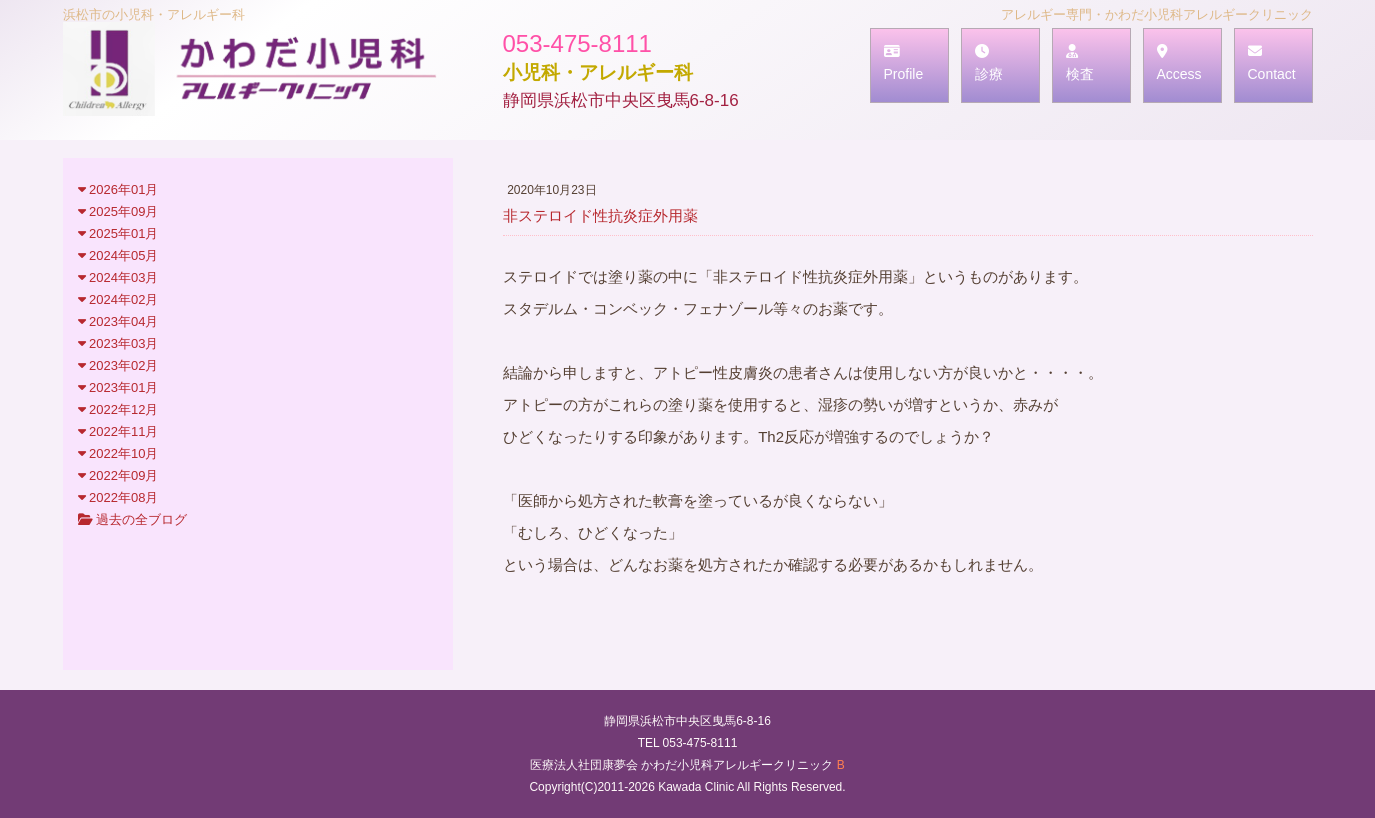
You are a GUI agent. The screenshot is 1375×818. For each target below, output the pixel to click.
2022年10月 (118, 453)
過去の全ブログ (133, 519)
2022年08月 (118, 497)
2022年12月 (118, 409)
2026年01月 (118, 189)
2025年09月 (118, 211)
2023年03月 (118, 343)
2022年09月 (118, 475)
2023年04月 (118, 321)
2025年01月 (118, 233)
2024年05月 (118, 255)
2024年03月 (118, 277)
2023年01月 (118, 387)
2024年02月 (118, 299)
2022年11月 (118, 431)
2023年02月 (118, 365)
